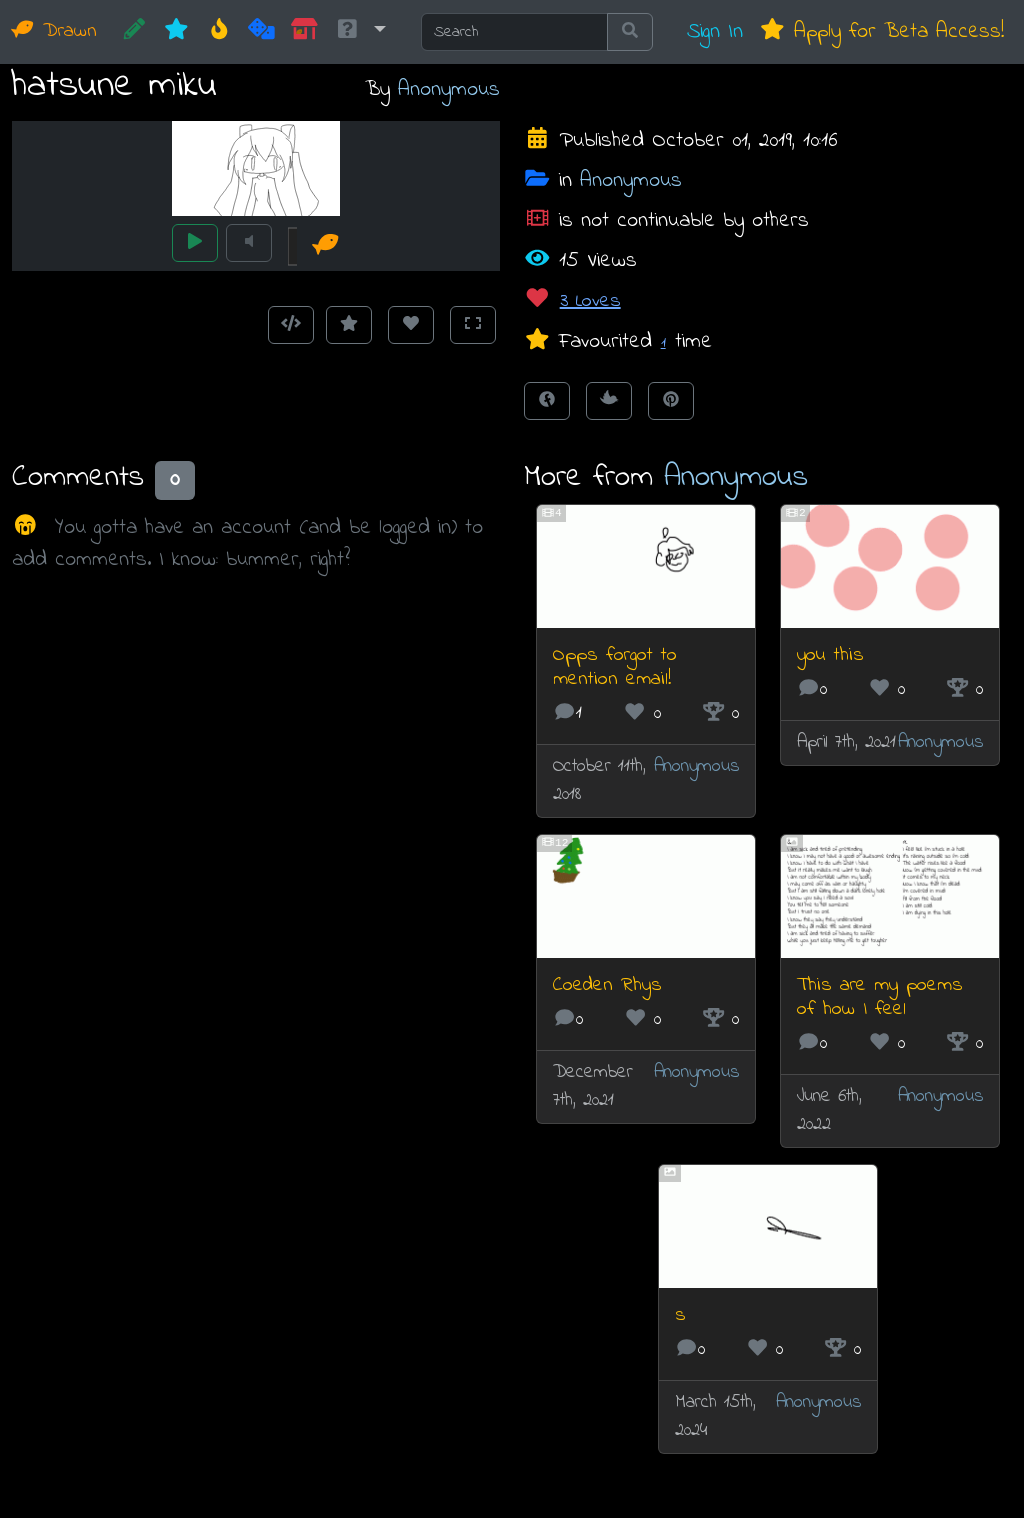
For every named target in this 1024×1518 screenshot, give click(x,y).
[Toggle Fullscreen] (473, 325)
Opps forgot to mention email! (615, 667)
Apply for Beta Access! (881, 31)
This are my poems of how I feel (880, 997)
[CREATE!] (134, 32)
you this (830, 655)
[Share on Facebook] (547, 401)
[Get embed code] (291, 325)
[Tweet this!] (609, 401)
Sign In (715, 31)
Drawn (54, 31)
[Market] (304, 32)
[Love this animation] (411, 325)
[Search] (514, 32)
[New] (176, 32)
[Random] (261, 32)
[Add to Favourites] (349, 325)
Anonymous (449, 89)
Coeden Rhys (607, 985)
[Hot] (219, 32)
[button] (360, 32)
